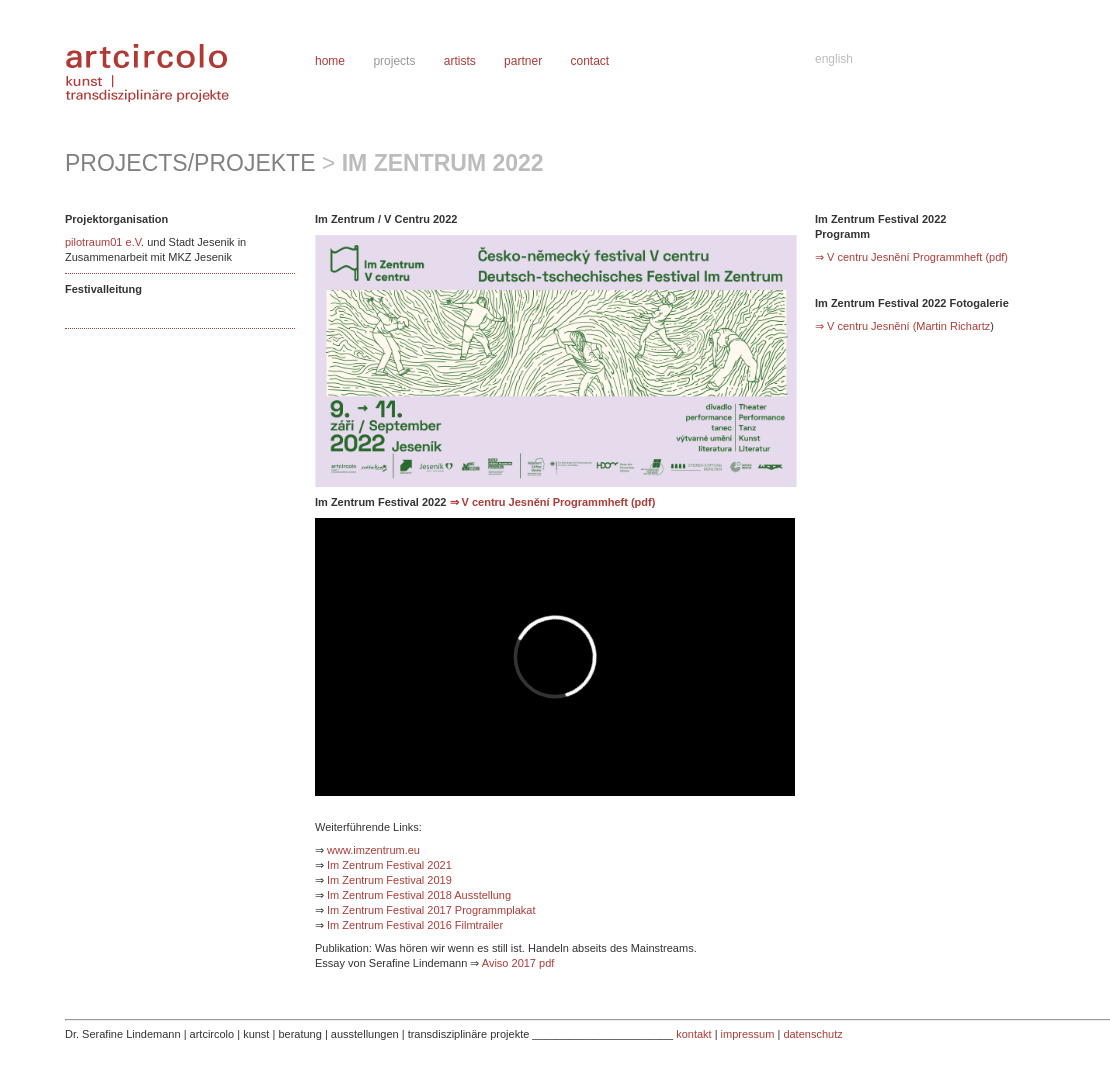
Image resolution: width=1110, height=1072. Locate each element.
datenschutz (812, 1034)
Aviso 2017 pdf (518, 963)
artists (460, 61)
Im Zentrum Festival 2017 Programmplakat (431, 910)
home (330, 61)
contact (589, 61)
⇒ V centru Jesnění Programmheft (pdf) (553, 502)
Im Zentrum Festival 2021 (389, 865)
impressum (748, 1034)
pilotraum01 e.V (103, 242)
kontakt (693, 1034)
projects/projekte (190, 163)
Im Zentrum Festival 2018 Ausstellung (419, 895)
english (834, 59)
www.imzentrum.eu (372, 850)
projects (394, 61)
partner (523, 61)
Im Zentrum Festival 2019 (389, 880)
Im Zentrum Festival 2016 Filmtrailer (415, 925)
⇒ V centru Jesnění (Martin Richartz (902, 326)
